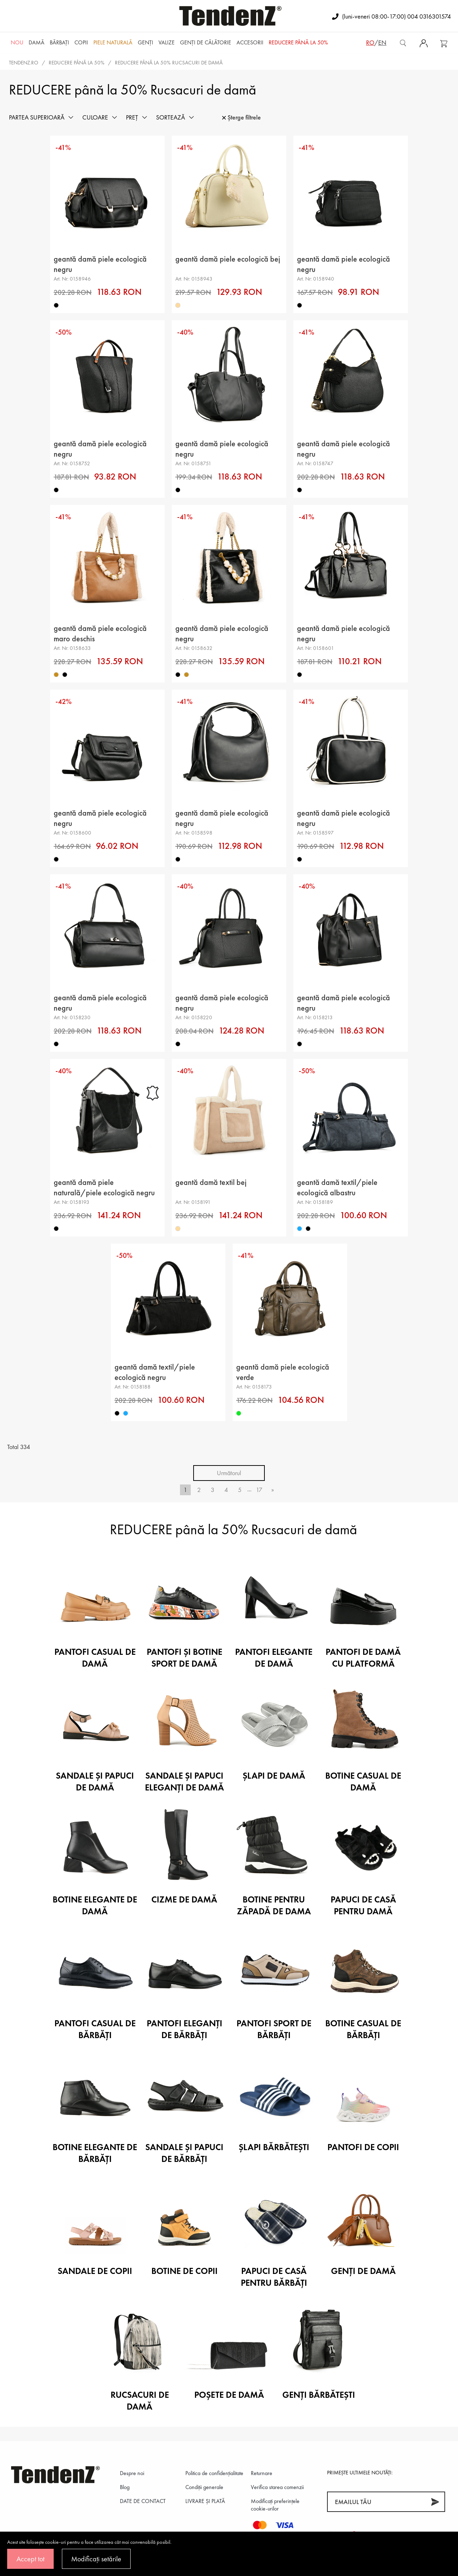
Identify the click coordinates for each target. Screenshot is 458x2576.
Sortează (170, 117)
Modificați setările (96, 2558)
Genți (145, 42)
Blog (125, 2487)
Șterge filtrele (241, 117)
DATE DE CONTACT (143, 2501)
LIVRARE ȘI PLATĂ (205, 2501)
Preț (132, 117)
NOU (17, 42)
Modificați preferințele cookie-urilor (275, 2504)
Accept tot (30, 2558)
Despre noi (132, 2473)
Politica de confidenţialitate (214, 2473)
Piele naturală (112, 42)
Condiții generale (204, 2487)
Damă (36, 42)
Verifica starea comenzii (277, 2487)
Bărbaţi (59, 42)
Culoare (95, 117)
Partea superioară (36, 117)
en (382, 42)
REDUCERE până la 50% (298, 42)
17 (259, 1490)
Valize (167, 42)
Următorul (229, 1473)
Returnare (261, 2473)
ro (370, 42)
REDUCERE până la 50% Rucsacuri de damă (169, 62)
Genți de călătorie (205, 42)
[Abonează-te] (435, 2502)
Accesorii (250, 42)
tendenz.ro (23, 62)
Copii (81, 42)
